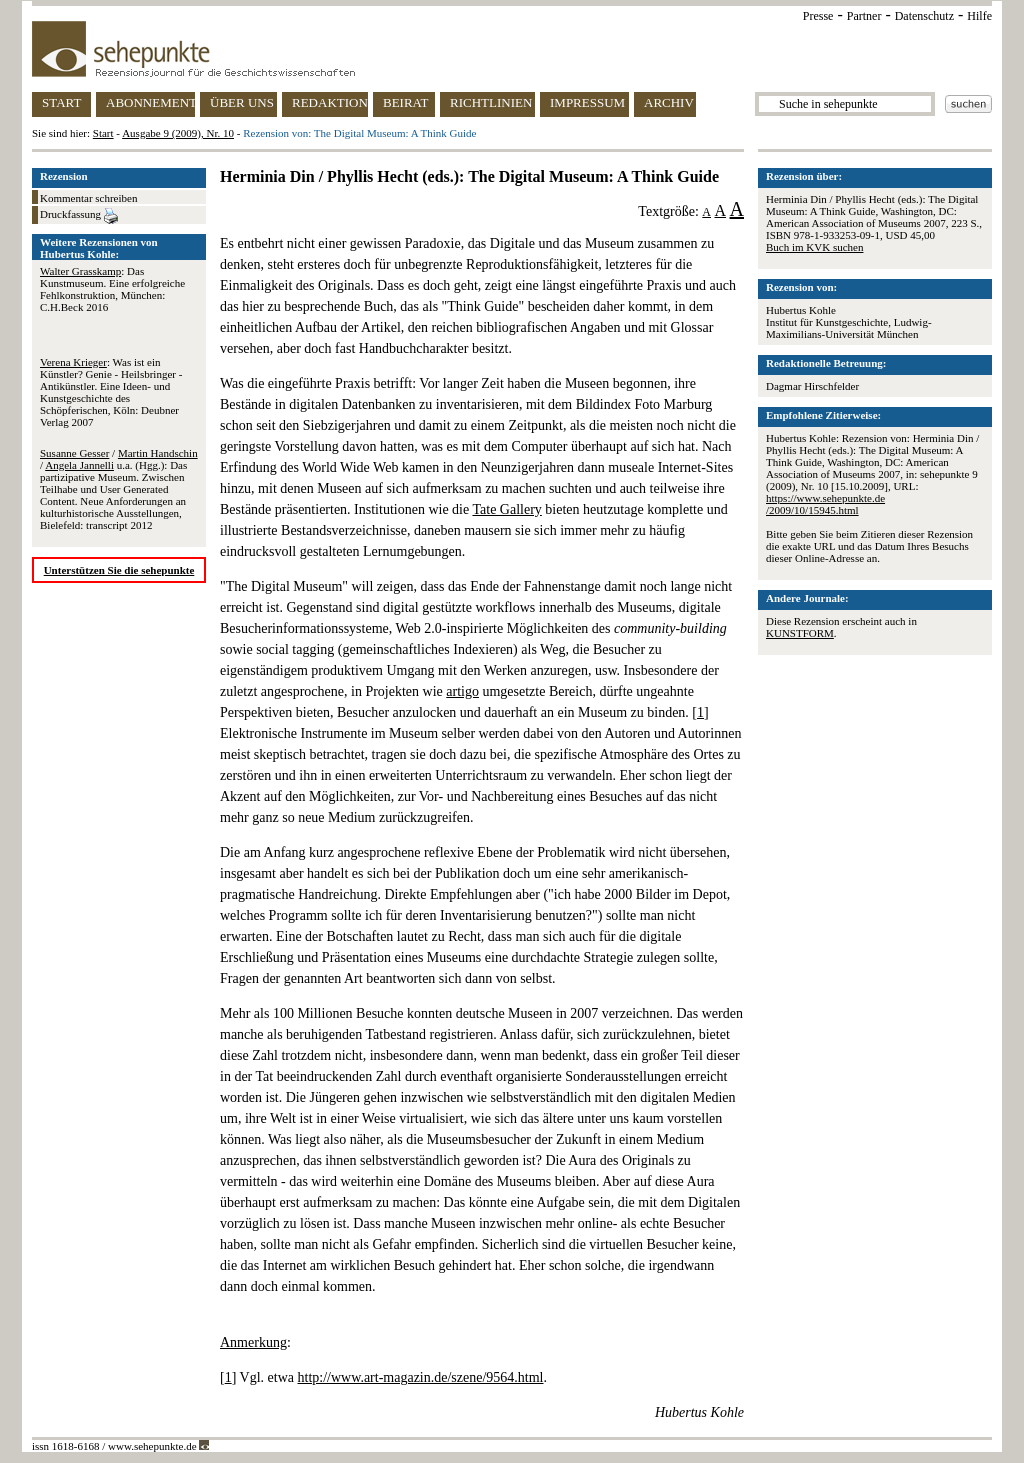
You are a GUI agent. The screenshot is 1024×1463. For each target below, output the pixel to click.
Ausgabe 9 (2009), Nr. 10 (178, 133)
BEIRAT (406, 102)
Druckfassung (79, 216)
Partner (864, 16)
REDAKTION (330, 102)
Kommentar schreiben (88, 198)
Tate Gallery (506, 509)
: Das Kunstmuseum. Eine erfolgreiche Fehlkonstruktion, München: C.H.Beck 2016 (112, 289)
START (61, 102)
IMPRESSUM (587, 102)
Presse (818, 16)
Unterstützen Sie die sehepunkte (119, 570)
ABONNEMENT (150, 102)
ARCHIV (669, 102)
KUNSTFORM (800, 633)
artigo (462, 691)
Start (103, 133)
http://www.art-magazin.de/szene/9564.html (421, 1377)
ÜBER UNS (242, 102)
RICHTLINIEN (491, 102)
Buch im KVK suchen (814, 247)
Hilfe (979, 16)
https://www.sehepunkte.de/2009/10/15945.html (825, 504)
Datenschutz (924, 16)
